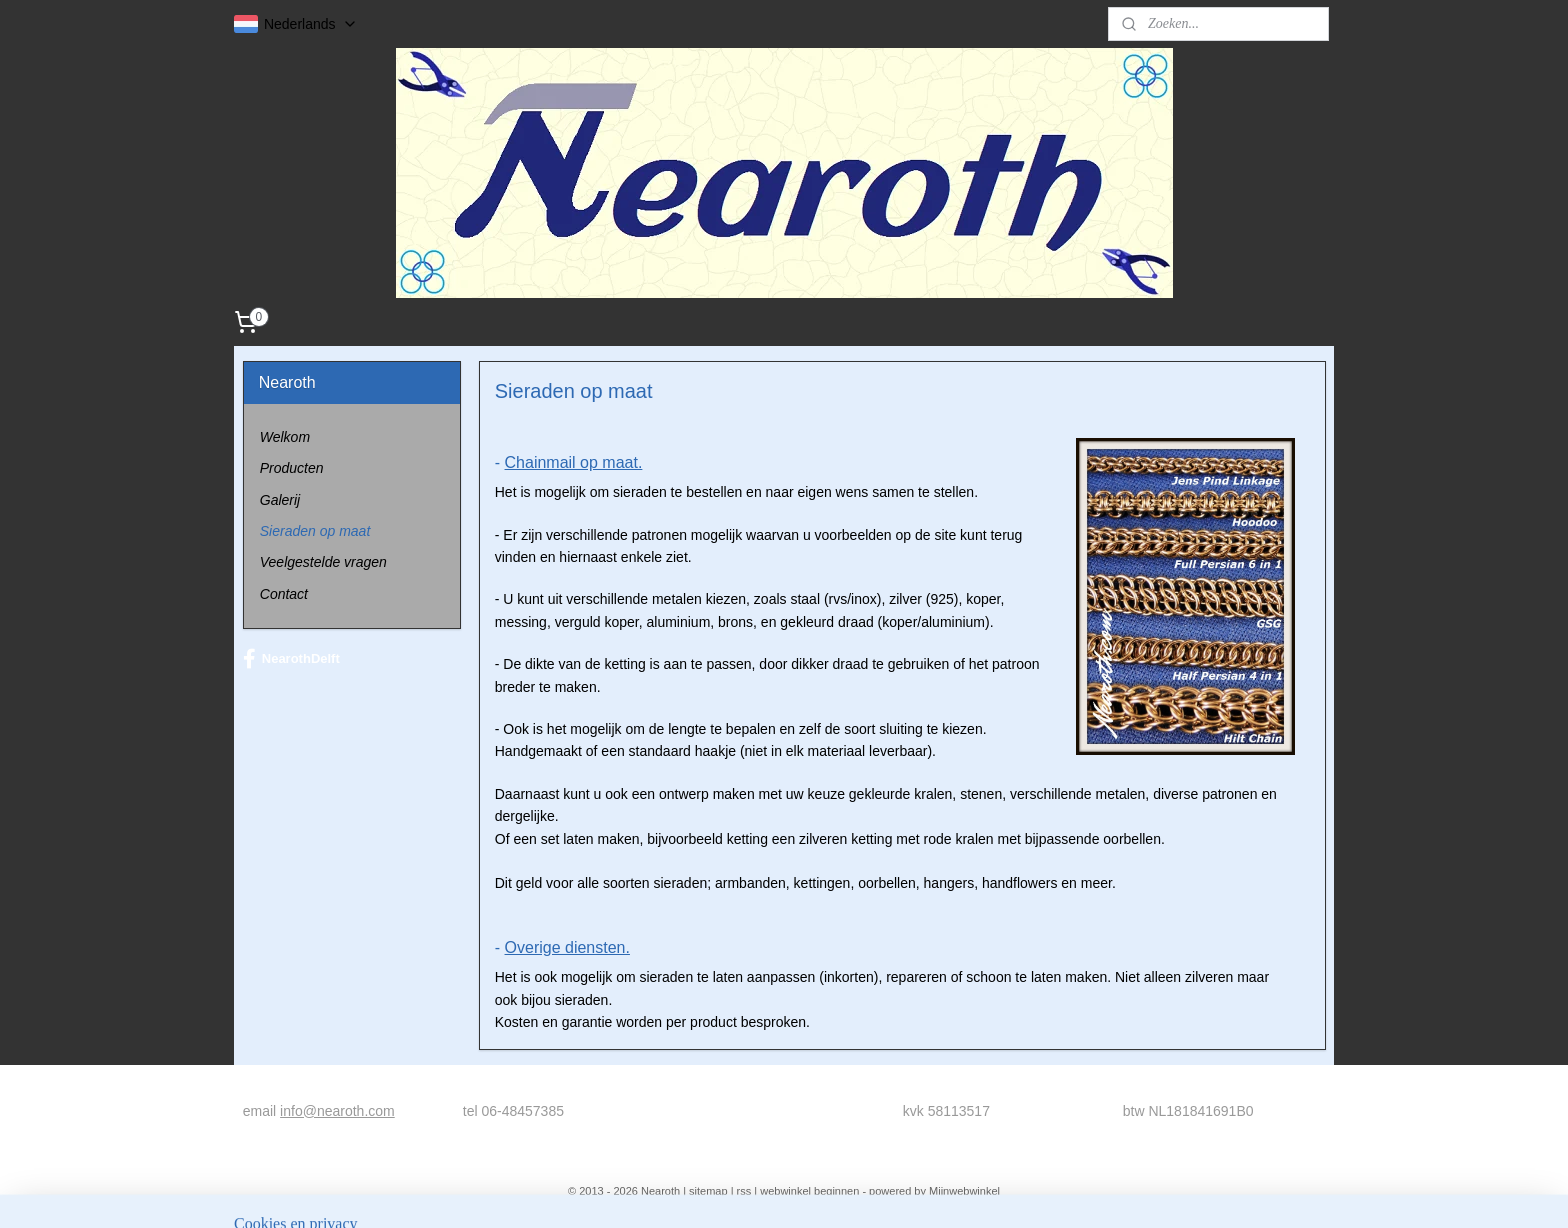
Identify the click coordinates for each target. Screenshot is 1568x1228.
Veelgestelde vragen (323, 562)
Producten (292, 468)
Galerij (280, 500)
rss (744, 1191)
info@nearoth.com (337, 1111)
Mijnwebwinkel (964, 1191)
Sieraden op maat (315, 531)
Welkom (285, 437)
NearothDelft (291, 659)
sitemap (708, 1191)
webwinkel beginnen (809, 1191)
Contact (284, 594)
